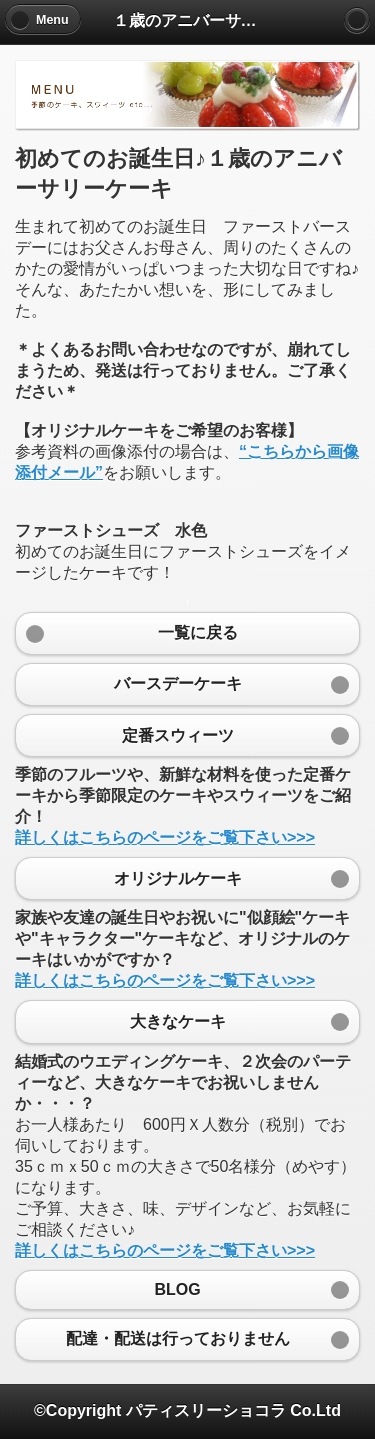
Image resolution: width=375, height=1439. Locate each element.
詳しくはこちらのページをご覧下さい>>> (165, 837)
